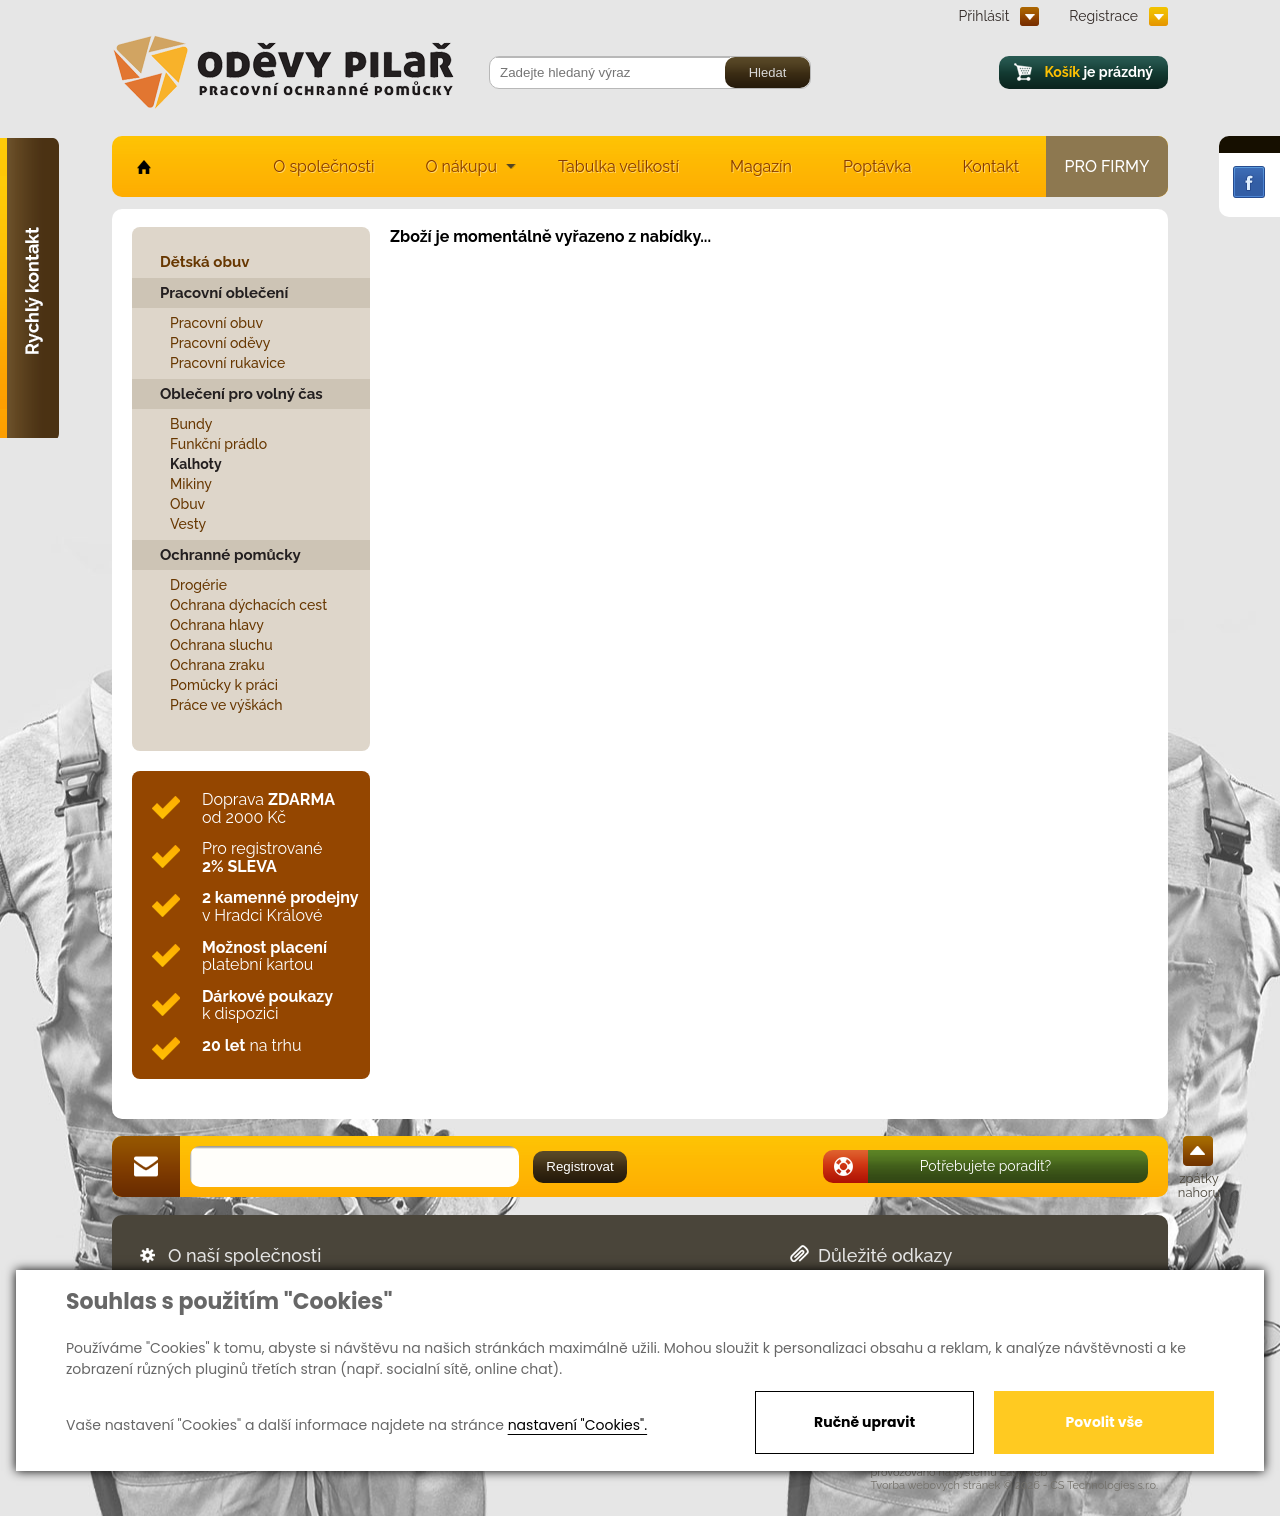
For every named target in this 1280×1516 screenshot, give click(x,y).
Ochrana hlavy (217, 625)
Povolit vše (1103, 1422)
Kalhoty (196, 464)
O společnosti (323, 166)
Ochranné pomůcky (230, 555)
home (142, 166)
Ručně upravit (864, 1422)
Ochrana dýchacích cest (248, 605)
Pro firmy (1107, 166)
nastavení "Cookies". (577, 1425)
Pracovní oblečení (224, 293)
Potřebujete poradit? (986, 1166)
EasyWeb (1024, 1472)
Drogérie (198, 585)
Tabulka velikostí (618, 166)
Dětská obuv (204, 262)
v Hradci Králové (280, 906)
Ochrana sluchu (221, 645)
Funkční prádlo (218, 444)
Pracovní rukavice (227, 363)
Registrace (1103, 16)
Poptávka (877, 166)
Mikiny (191, 484)
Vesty (188, 524)
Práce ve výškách (226, 705)
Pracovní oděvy (220, 343)
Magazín (761, 166)
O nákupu (461, 166)
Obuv (187, 504)
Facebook (1249, 182)
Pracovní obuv (216, 323)
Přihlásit (984, 16)
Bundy (191, 424)
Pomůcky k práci (224, 685)
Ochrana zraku (217, 665)
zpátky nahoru (1199, 1185)
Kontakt (991, 166)
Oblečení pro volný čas (241, 394)
